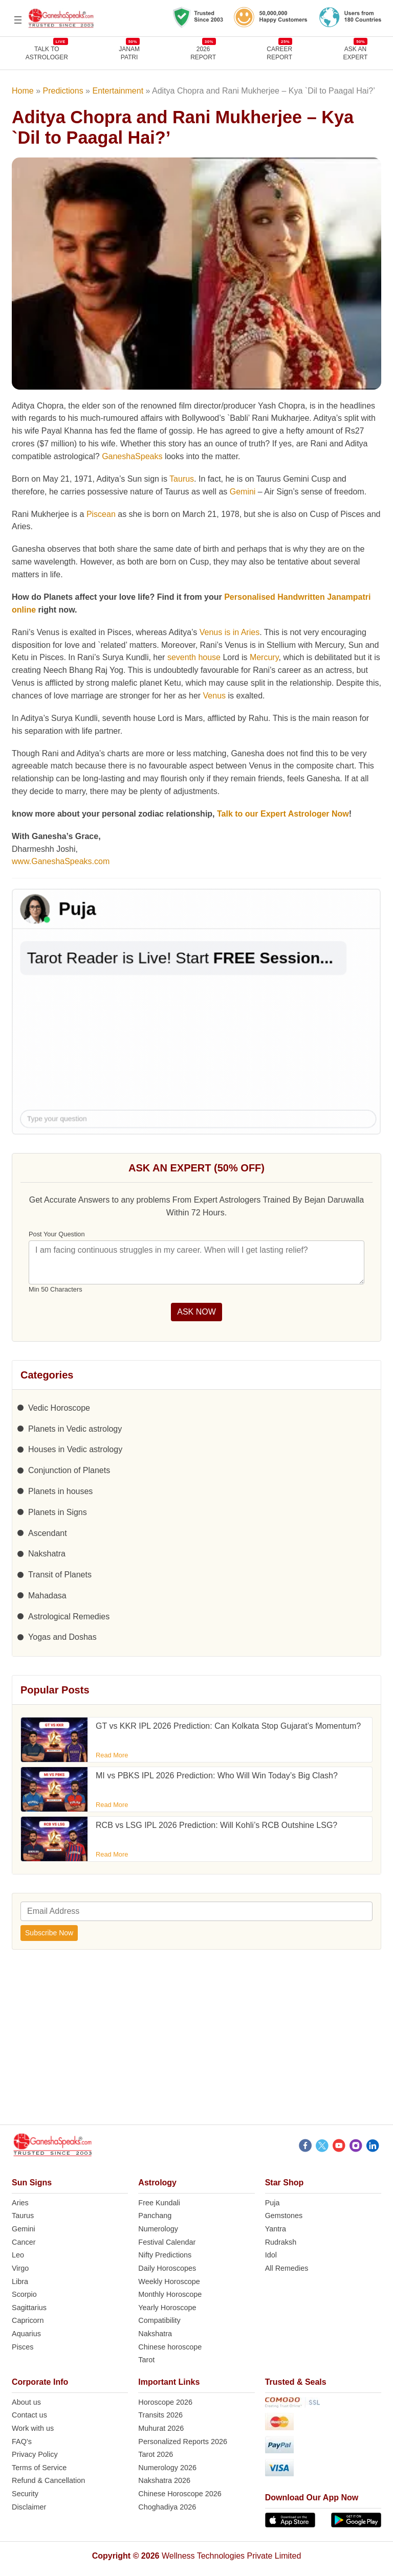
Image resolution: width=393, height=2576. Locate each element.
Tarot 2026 (155, 2454)
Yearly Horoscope (167, 2307)
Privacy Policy (35, 2454)
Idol (271, 2255)
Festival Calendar (166, 2242)
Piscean (101, 514)
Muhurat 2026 (161, 2428)
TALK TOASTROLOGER (47, 53)
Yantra (275, 2229)
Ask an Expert (355, 53)
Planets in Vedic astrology (75, 1429)
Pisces (22, 2347)
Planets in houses (60, 1491)
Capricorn (27, 2320)
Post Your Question (57, 1234)
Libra (20, 2281)
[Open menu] (18, 20)
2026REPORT (203, 53)
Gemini (243, 491)
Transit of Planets (60, 1574)
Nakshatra (47, 1553)
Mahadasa (47, 1595)
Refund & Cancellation (48, 2480)
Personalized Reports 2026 (182, 2441)
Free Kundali (159, 2203)
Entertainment (117, 90)
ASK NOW (196, 1311)
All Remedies (287, 2268)
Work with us (33, 2428)
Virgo (20, 2268)
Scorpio (24, 2294)
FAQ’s (22, 2441)
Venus (214, 695)
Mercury (264, 657)
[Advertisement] (196, 2043)
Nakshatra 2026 (164, 2480)
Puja (272, 2203)
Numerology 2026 (167, 2468)
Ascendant (47, 1533)
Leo (18, 2255)
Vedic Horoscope (59, 1408)
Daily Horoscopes (167, 2268)
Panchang (154, 2215)
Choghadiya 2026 (167, 2507)
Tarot (146, 2360)
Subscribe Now (49, 1933)
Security (25, 2494)
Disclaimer (29, 2507)
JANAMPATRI (129, 53)
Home (23, 90)
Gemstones (284, 2215)
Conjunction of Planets (69, 1470)
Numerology (158, 2229)
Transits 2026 (160, 2415)
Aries (20, 2203)
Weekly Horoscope (169, 2281)
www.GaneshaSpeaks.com (61, 861)
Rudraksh (281, 2242)
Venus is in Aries (229, 632)
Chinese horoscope (170, 2347)
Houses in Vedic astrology (75, 1449)
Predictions (63, 90)
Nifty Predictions (164, 2255)
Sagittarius (29, 2307)
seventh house (194, 657)
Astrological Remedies (69, 1616)
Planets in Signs (57, 1512)
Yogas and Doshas (62, 1637)
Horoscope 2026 (165, 2402)
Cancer (23, 2242)
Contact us (29, 2415)
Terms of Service (39, 2468)
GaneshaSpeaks (132, 456)
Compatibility (159, 2320)
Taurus (181, 478)
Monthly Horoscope (170, 2294)
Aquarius (26, 2334)
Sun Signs (32, 2182)
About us (26, 2402)
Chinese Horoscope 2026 (179, 2494)
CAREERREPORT (279, 53)
